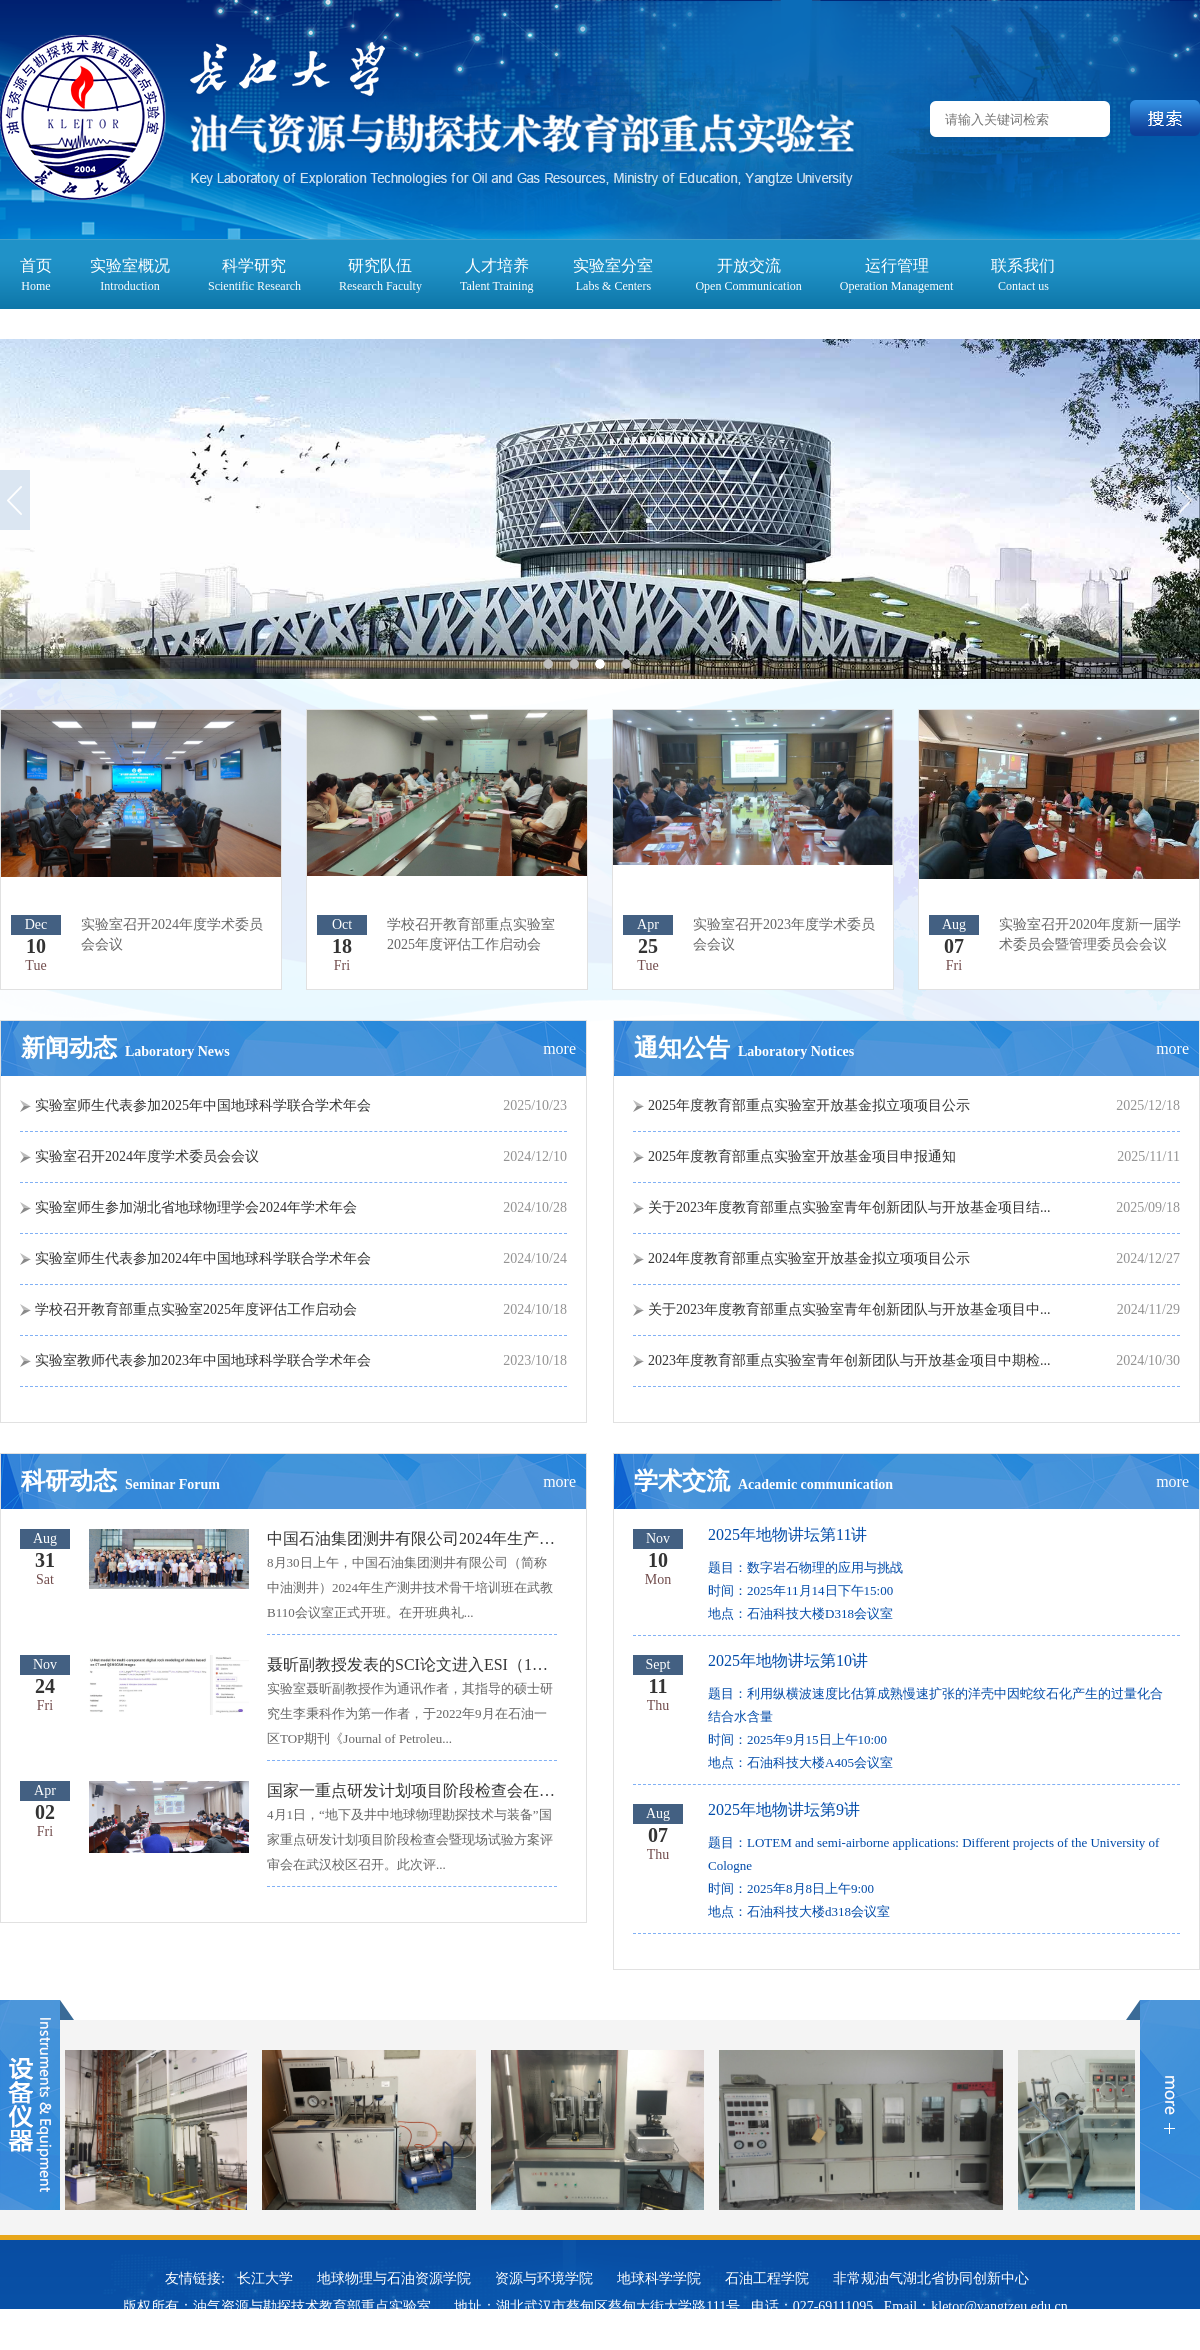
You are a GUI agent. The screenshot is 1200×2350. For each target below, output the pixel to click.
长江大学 (265, 2278)
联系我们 (1023, 265)
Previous (15, 499)
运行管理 (897, 265)
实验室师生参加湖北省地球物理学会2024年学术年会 (196, 1207)
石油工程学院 (767, 2278)
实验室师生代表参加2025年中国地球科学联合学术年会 (203, 1105)
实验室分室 (613, 265)
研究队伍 (380, 265)
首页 (36, 265)
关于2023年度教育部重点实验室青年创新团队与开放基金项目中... (849, 1309)
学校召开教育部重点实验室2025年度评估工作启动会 (196, 1309)
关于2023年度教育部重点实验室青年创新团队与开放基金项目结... (849, 1207)
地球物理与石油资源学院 (394, 2278)
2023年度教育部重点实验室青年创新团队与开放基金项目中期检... (849, 1360)
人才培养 (497, 265)
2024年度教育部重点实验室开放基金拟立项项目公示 (809, 1258)
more (559, 1048)
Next (1185, 499)
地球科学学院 (659, 2278)
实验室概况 (130, 265)
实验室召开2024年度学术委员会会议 (147, 1156)
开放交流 (749, 265)
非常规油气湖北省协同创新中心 (931, 2278)
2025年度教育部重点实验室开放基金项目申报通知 (802, 1156)
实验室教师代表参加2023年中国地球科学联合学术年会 (203, 1360)
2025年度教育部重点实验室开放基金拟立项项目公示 (809, 1105)
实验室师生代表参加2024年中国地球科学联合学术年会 (203, 1258)
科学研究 (254, 265)
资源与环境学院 (544, 2278)
